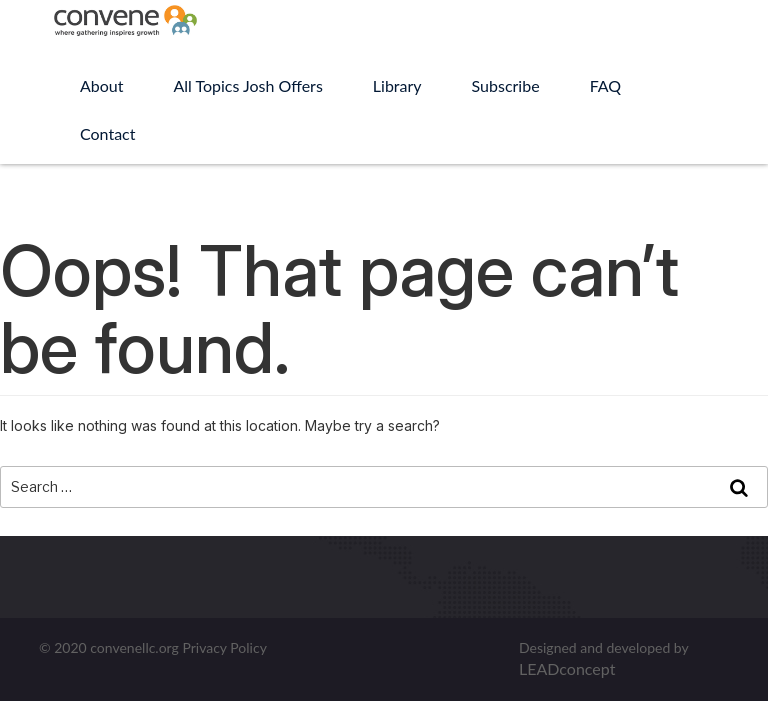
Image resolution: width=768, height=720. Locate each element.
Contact (107, 133)
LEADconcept (567, 668)
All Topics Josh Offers (248, 85)
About (102, 85)
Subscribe (506, 85)
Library (397, 85)
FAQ (605, 85)
